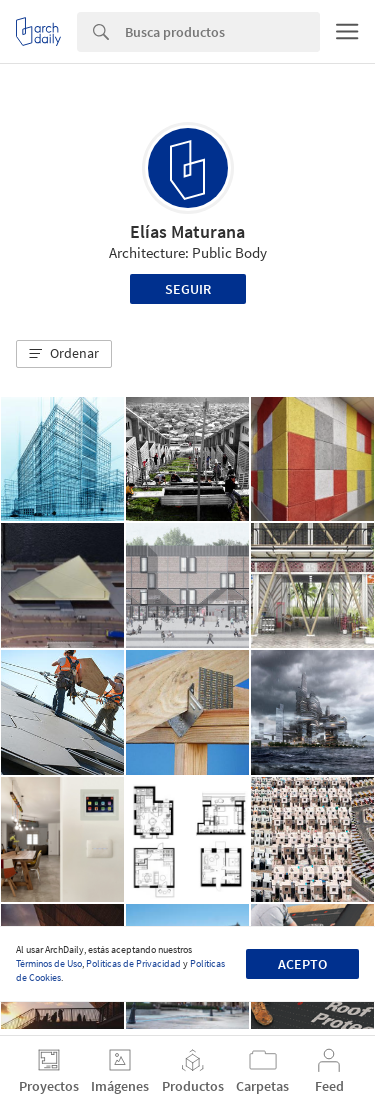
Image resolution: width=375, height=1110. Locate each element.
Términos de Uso (49, 963)
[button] (64, 354)
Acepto (302, 964)
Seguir (188, 289)
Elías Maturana (187, 231)
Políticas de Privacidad (133, 963)
